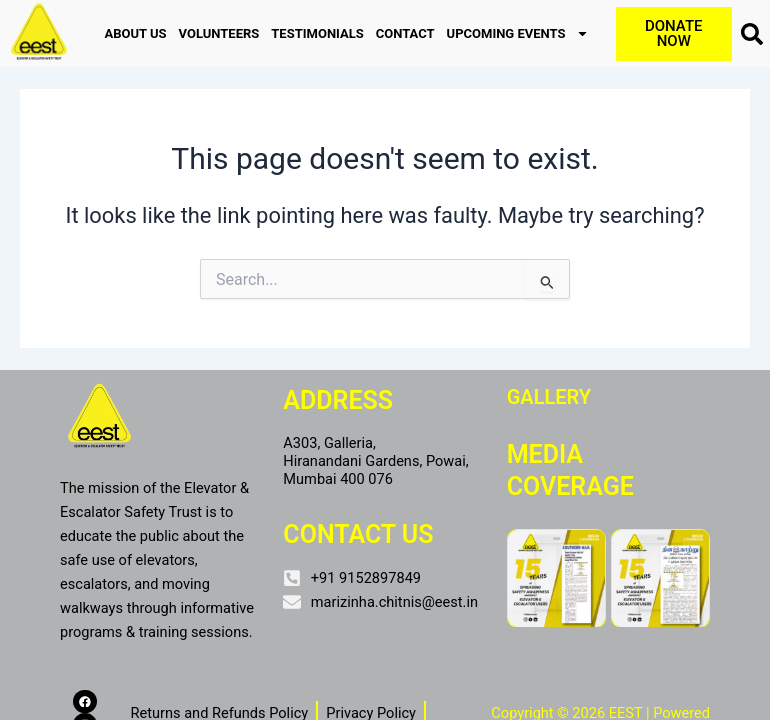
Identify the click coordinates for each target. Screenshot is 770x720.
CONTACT (405, 33)
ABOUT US (135, 33)
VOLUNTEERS (219, 33)
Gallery (549, 397)
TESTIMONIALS (317, 33)
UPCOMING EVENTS (518, 33)
